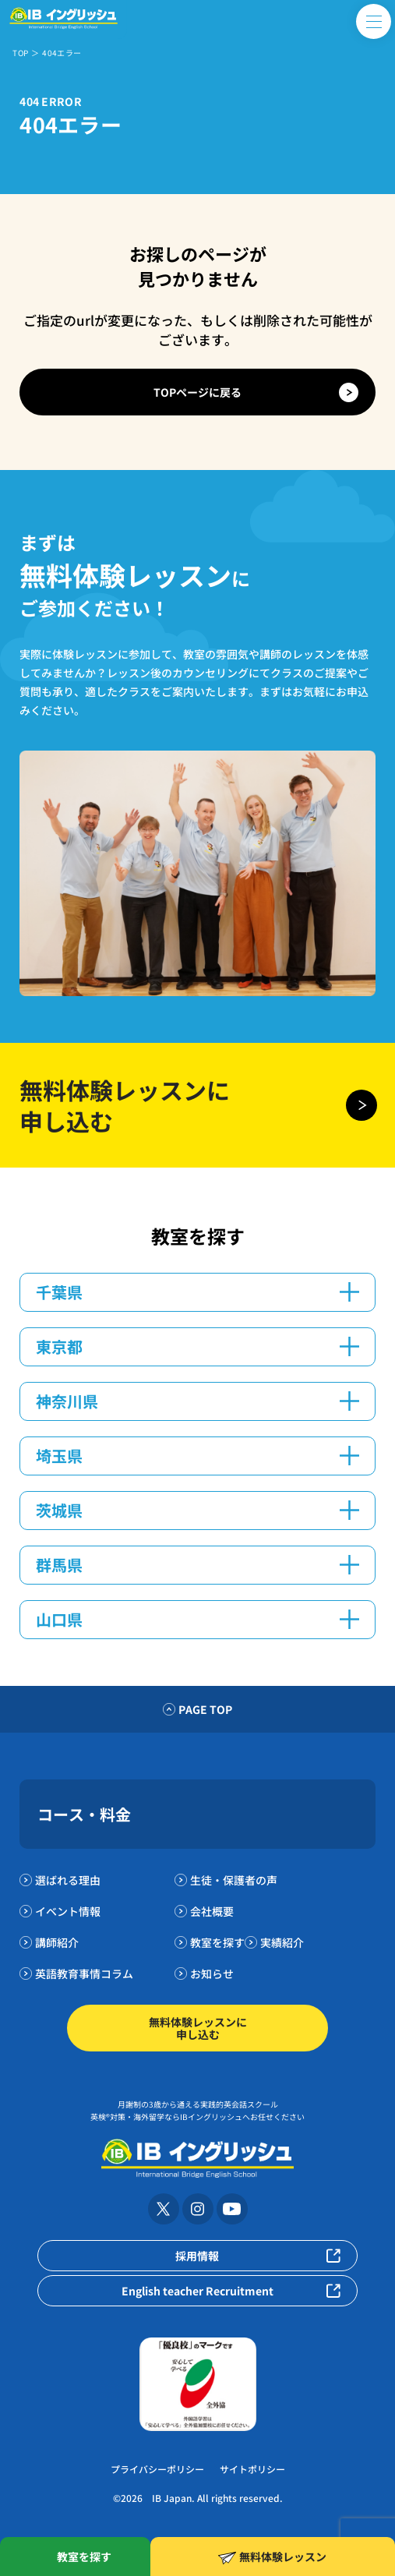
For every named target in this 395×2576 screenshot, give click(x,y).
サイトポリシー (252, 2468)
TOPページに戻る (197, 392)
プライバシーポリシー (157, 2468)
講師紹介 (57, 1942)
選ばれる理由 (68, 1880)
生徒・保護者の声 (233, 1880)
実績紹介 (282, 1942)
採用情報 (197, 2255)
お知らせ (212, 1973)
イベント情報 (68, 1911)
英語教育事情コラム (84, 1973)
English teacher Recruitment (197, 2291)
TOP (20, 52)
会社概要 (212, 1911)
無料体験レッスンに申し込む (198, 2028)
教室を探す (217, 1942)
